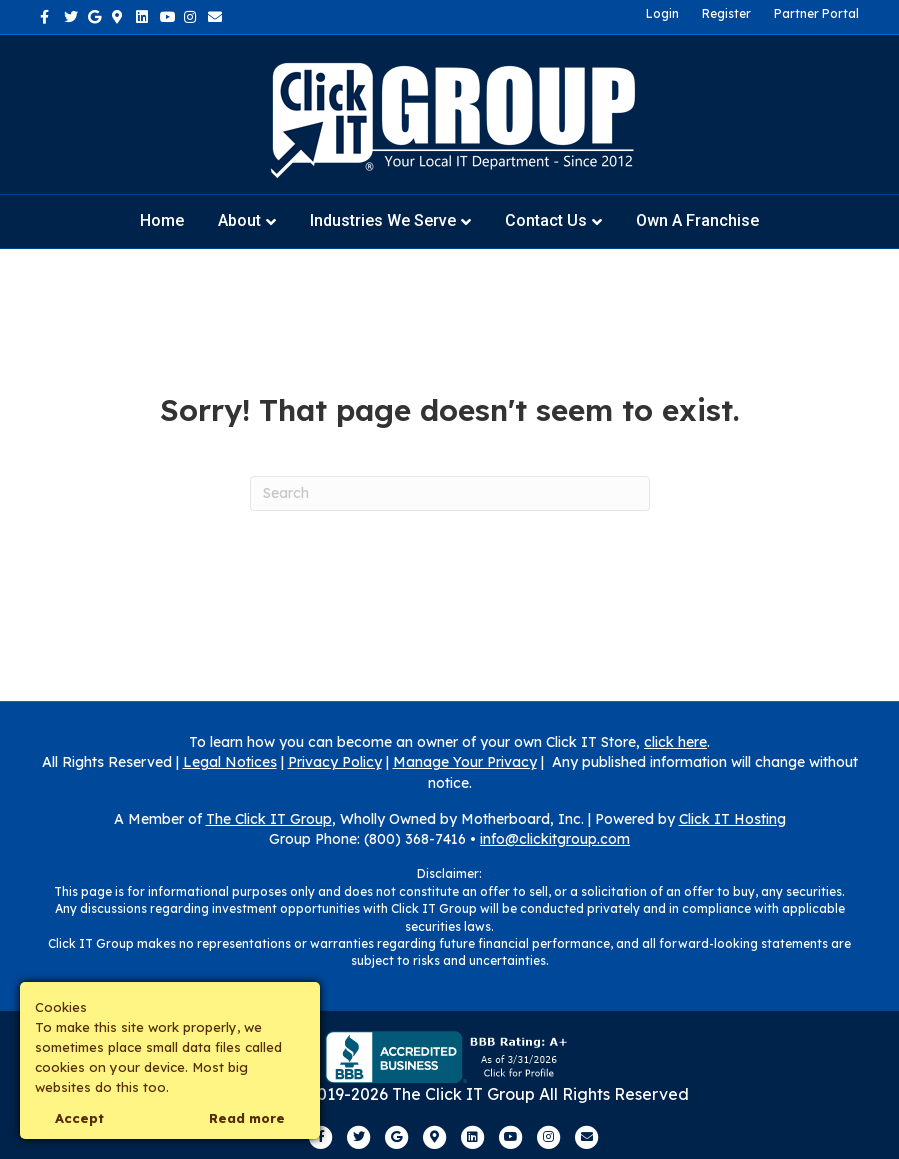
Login (662, 13)
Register (726, 13)
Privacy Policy (335, 762)
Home (162, 220)
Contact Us (546, 220)
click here (675, 742)
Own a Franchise (697, 220)
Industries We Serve (383, 220)
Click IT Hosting (732, 819)
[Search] (450, 493)
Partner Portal (816, 13)
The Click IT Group (269, 819)
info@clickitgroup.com (555, 839)
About (239, 220)
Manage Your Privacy (465, 762)
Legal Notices (230, 762)
